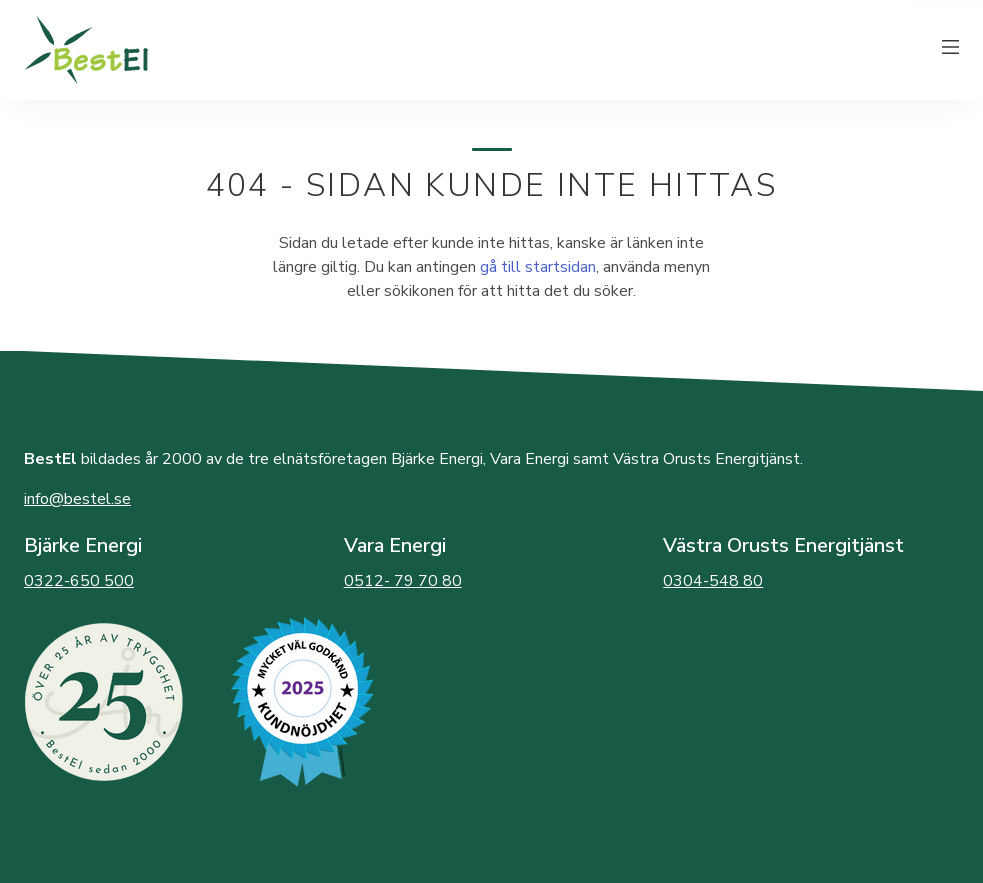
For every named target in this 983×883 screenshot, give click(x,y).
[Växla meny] (951, 50)
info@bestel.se (77, 499)
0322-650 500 (79, 581)
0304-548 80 (713, 581)
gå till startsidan (538, 267)
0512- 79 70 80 (403, 581)
